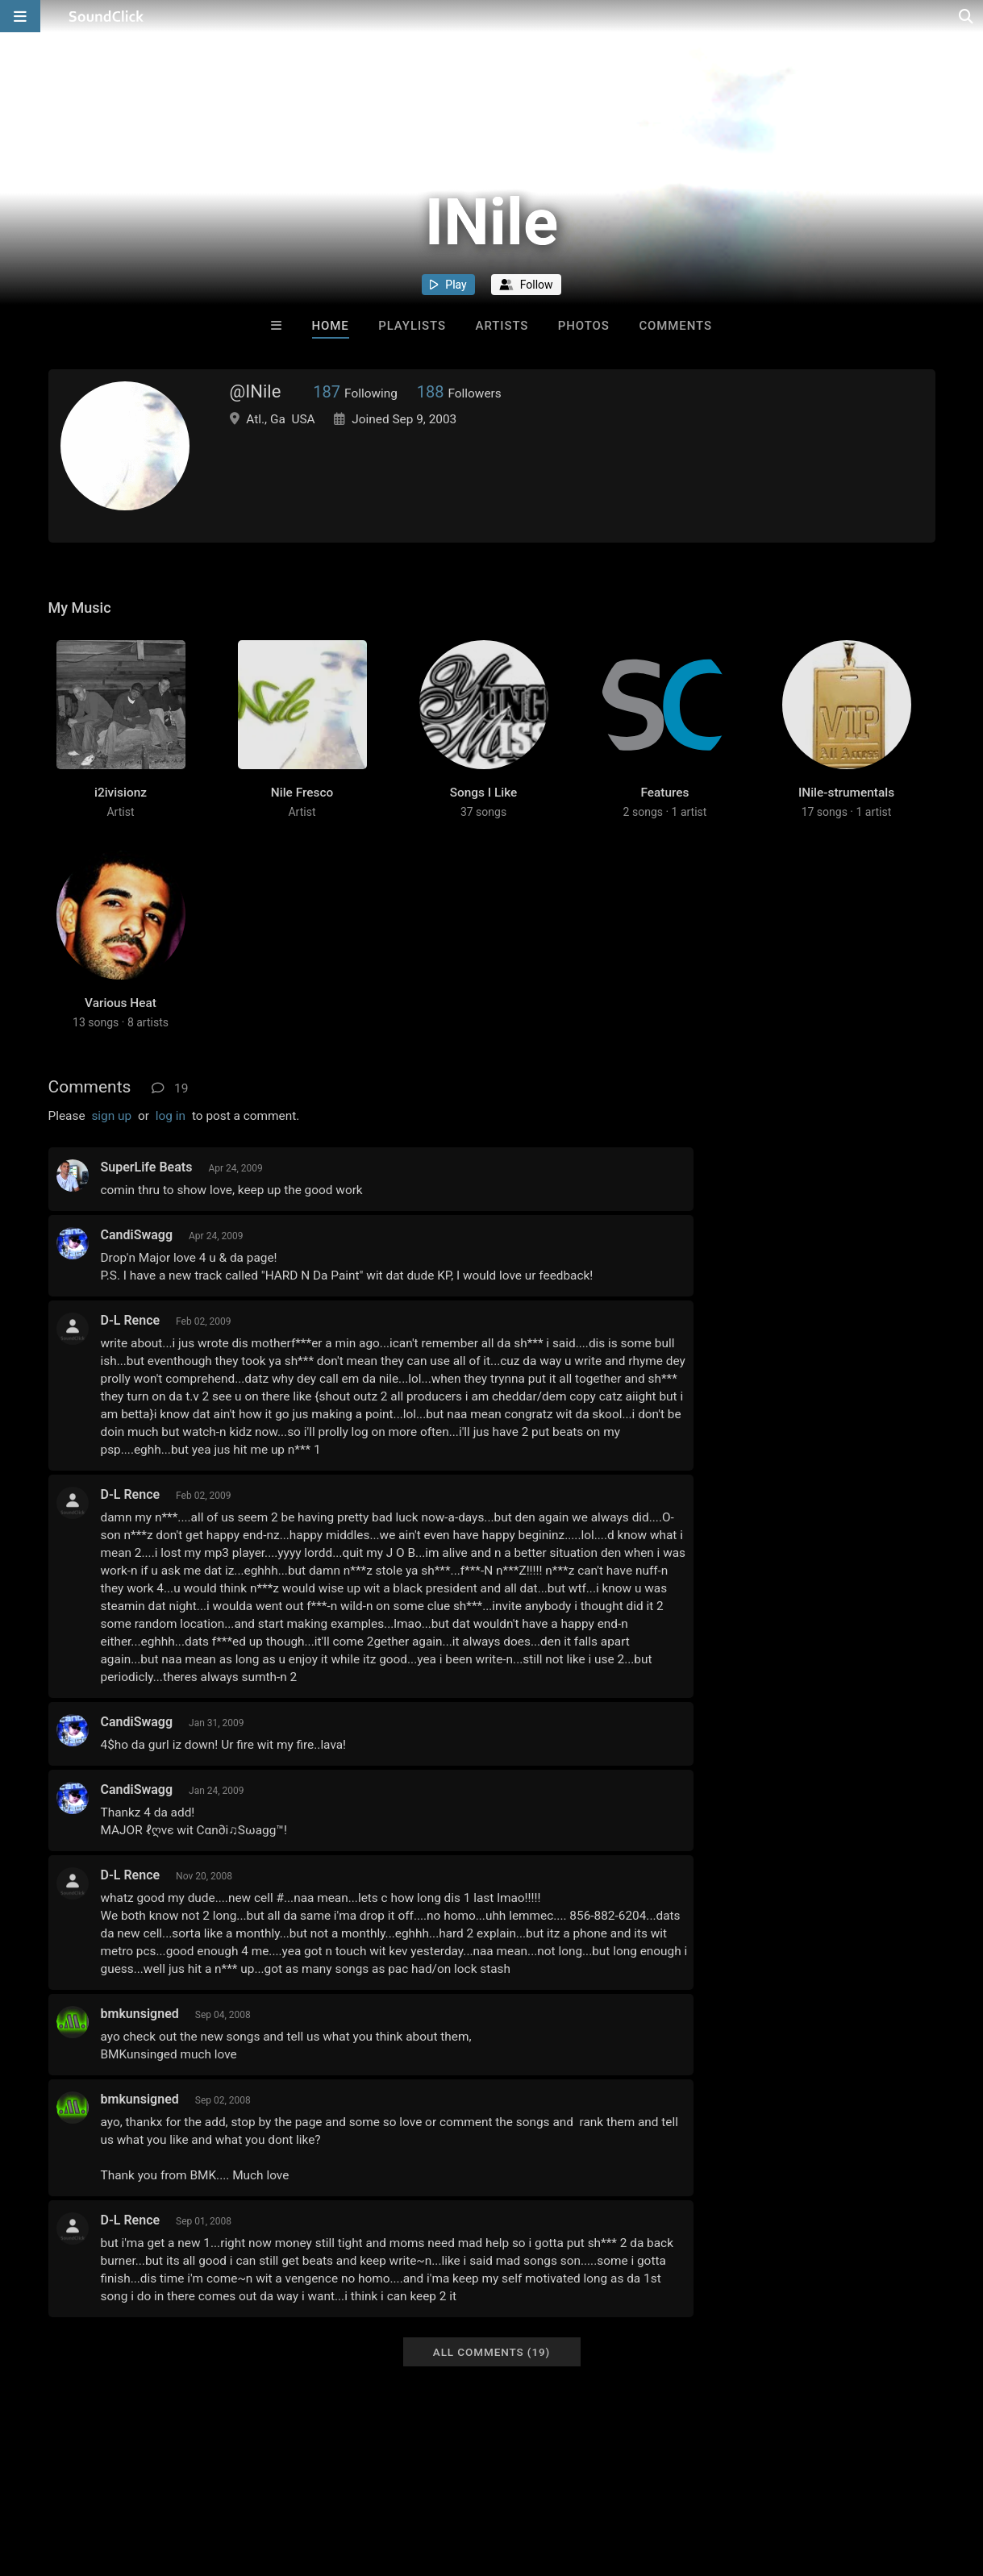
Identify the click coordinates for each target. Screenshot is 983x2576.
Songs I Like (484, 792)
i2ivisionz (120, 792)
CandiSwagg (137, 1234)
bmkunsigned (140, 2013)
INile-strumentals (846, 792)
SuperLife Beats (147, 1167)
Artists (502, 325)
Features (664, 792)
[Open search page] (967, 16)
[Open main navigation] (20, 16)
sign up (111, 1116)
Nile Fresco (302, 792)
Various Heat (120, 1003)
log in (170, 1116)
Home (330, 325)
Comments (675, 325)
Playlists (412, 325)
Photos (584, 325)
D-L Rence (130, 1320)
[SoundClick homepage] (106, 16)
